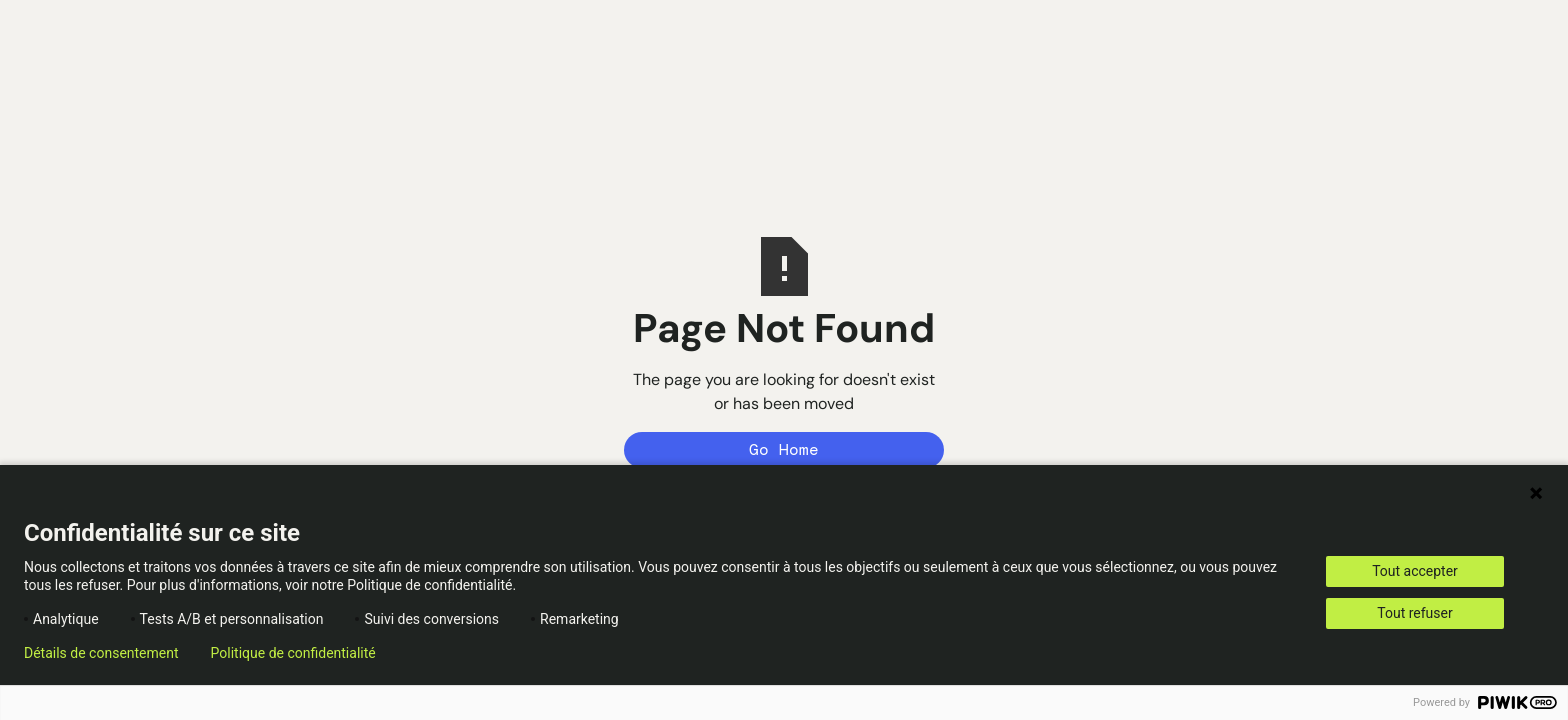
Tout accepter (1415, 571)
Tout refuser (1414, 613)
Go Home (784, 449)
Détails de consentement (101, 653)
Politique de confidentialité (293, 653)
